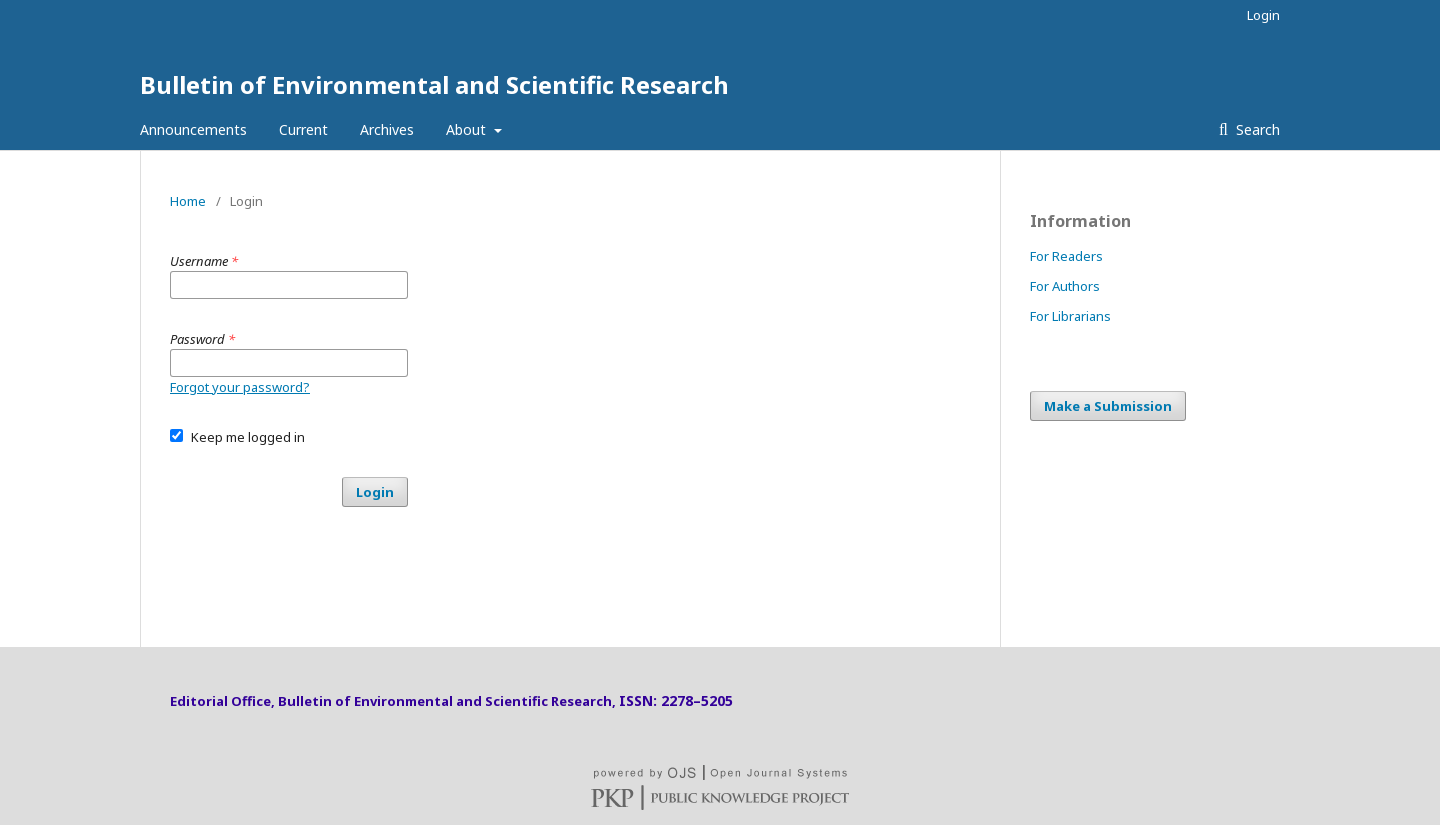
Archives (387, 129)
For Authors (1065, 286)
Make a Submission (1108, 406)
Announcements (193, 129)
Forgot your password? (240, 387)
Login (1263, 15)
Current (303, 129)
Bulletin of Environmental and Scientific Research (434, 84)
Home (188, 201)
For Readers (1066, 256)
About (468, 129)
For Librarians (1070, 316)
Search (1256, 129)
